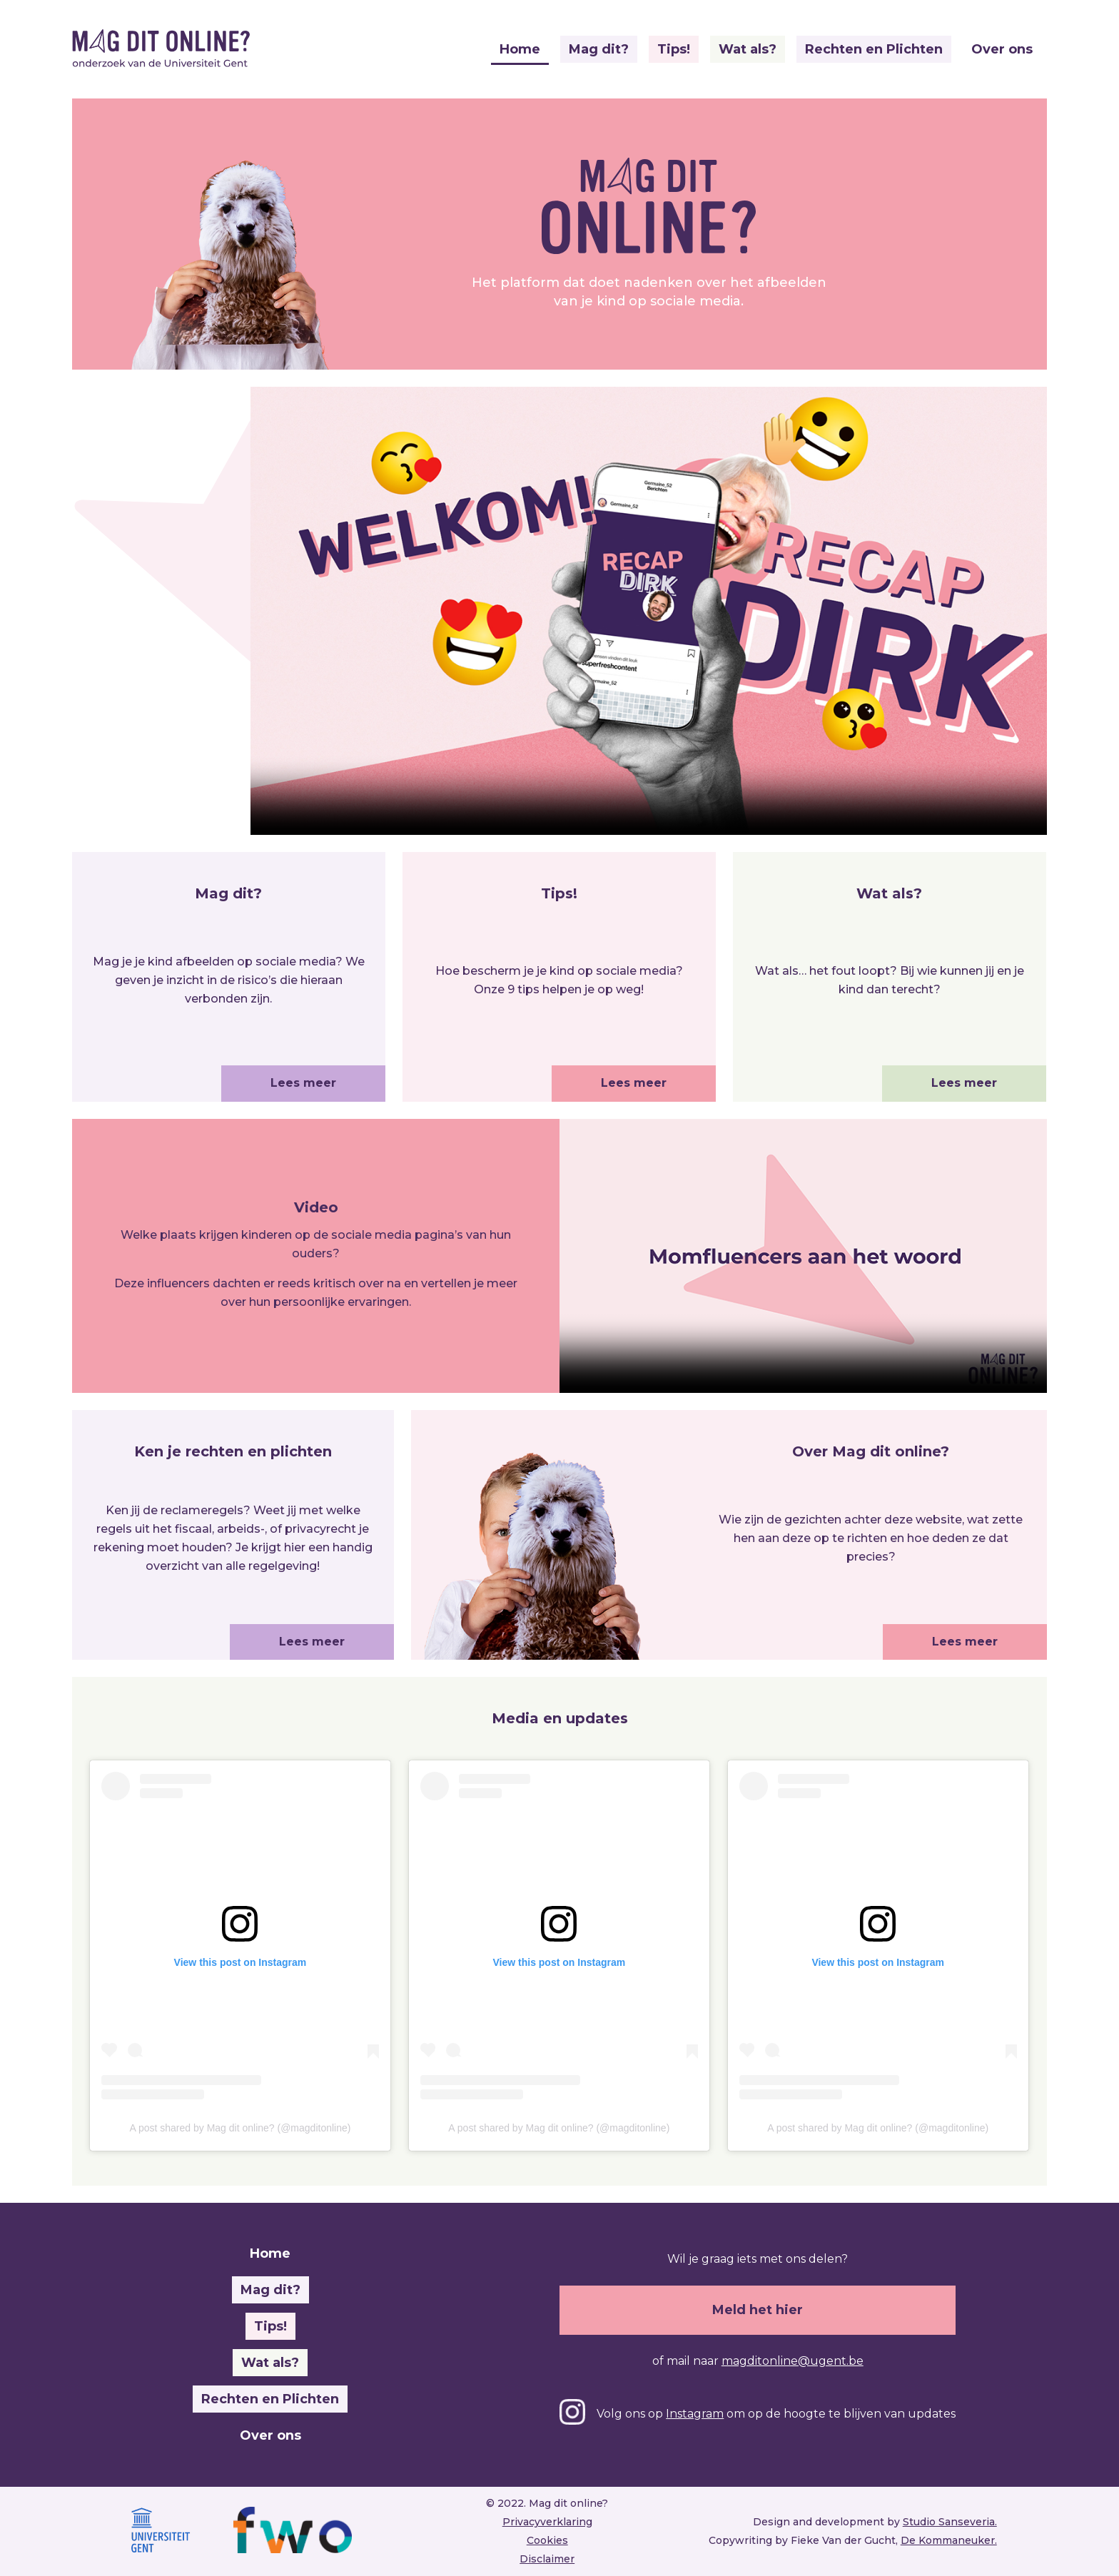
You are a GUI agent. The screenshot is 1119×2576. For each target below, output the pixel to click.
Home (520, 49)
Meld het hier (757, 2310)
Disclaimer (547, 2558)
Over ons (1002, 49)
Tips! (673, 49)
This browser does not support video (803, 1256)
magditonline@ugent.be (792, 2361)
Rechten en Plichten (874, 49)
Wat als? (747, 49)
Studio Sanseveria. (950, 2521)
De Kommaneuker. (949, 2540)
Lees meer (303, 1083)
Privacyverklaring (547, 2521)
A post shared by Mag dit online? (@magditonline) (239, 2128)
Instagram (695, 2413)
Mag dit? (599, 49)
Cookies (547, 2540)
